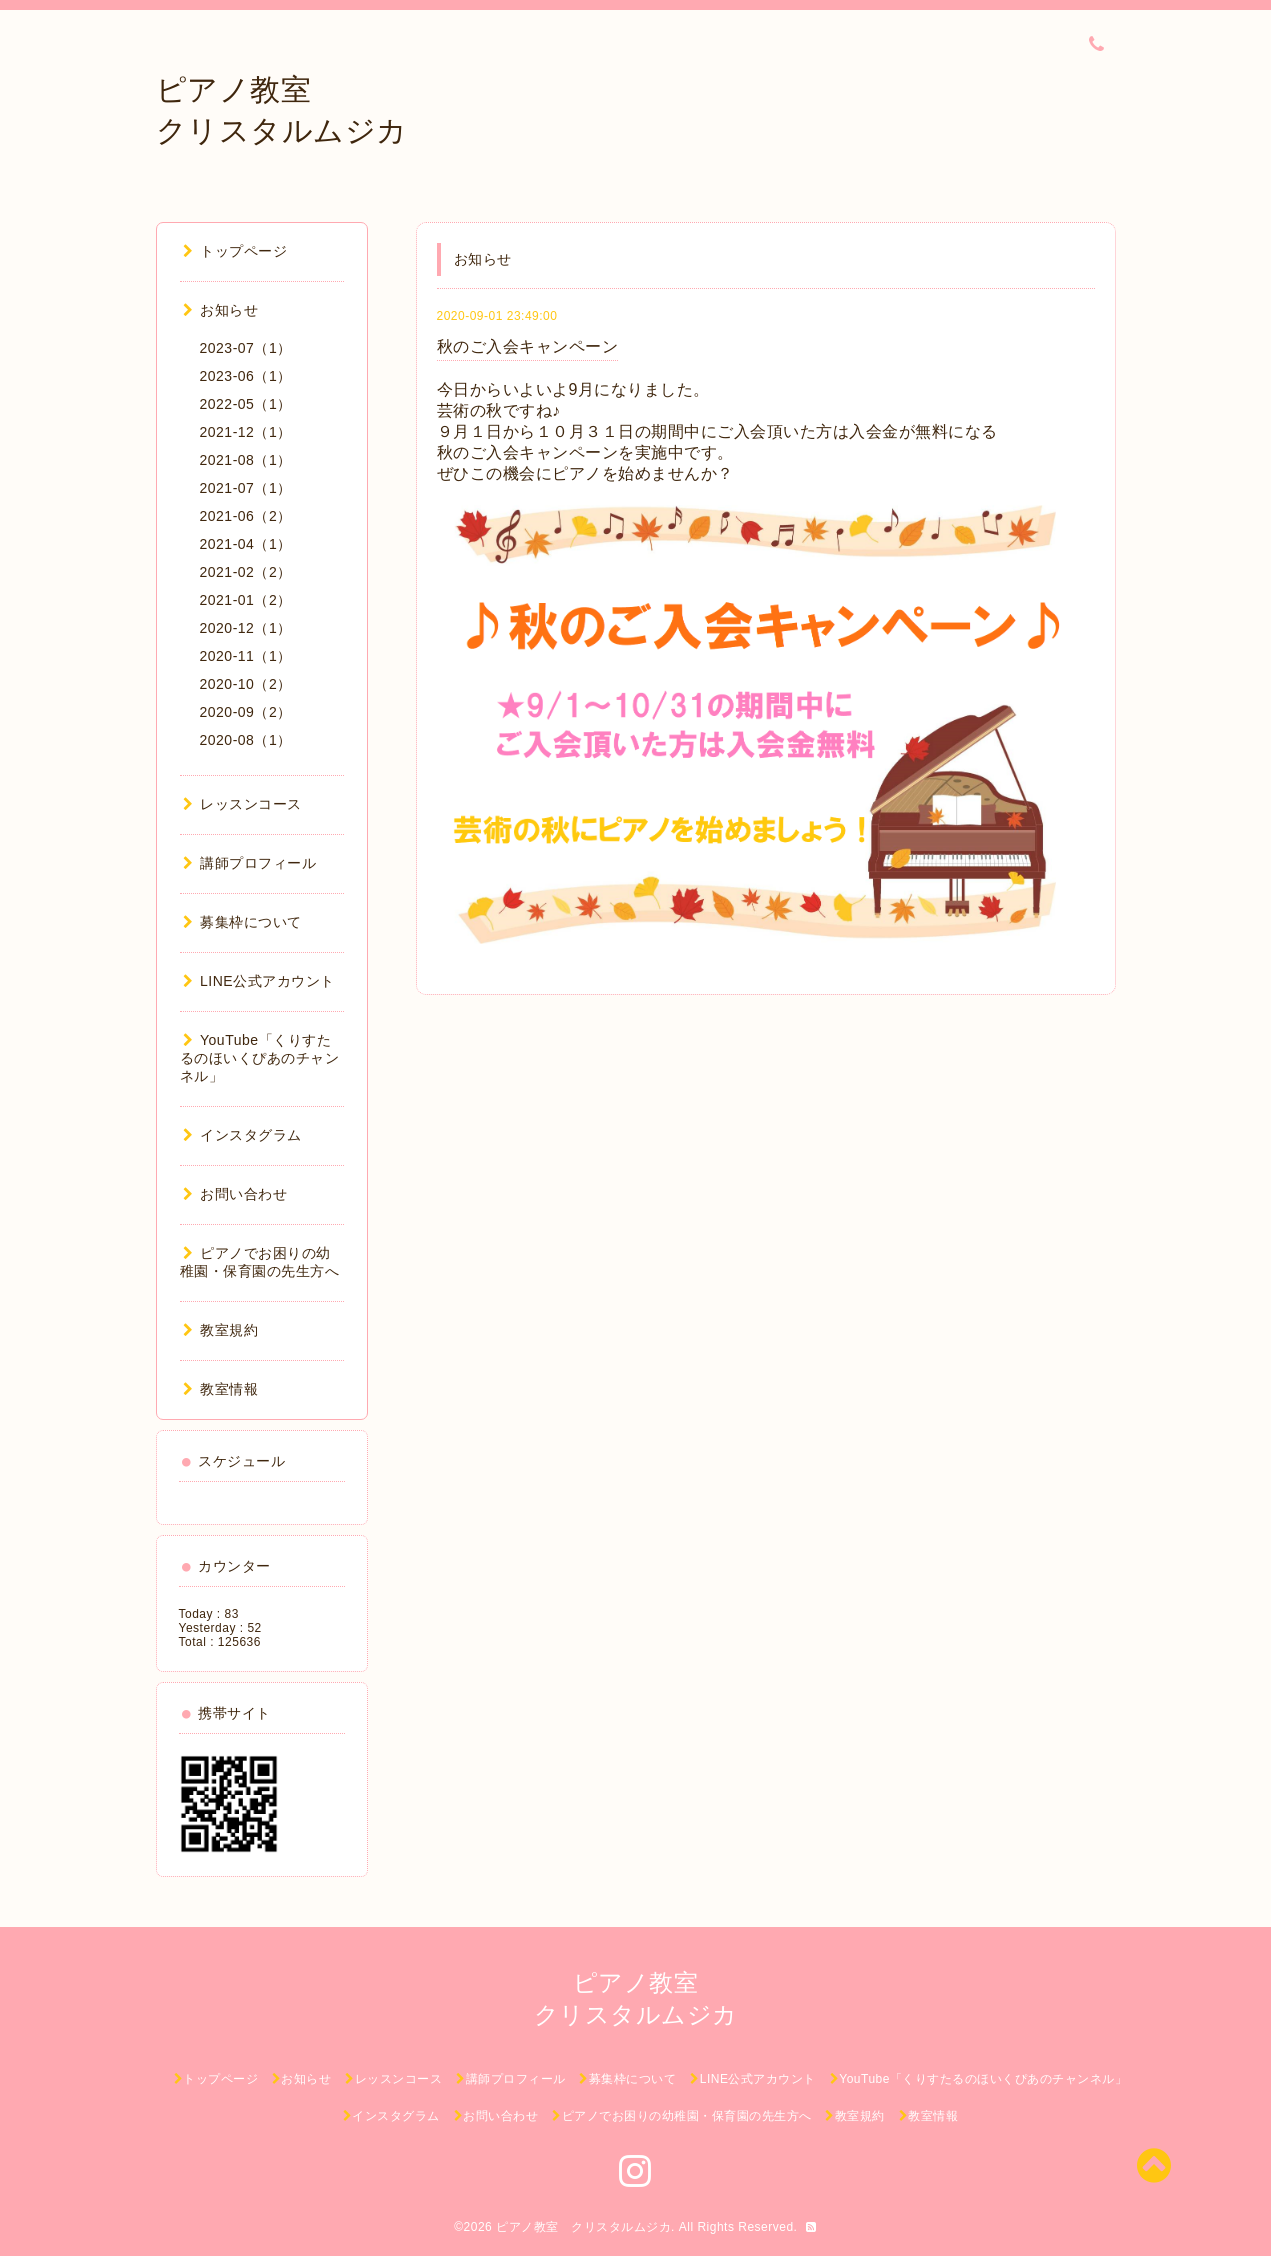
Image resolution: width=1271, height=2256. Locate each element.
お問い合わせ (235, 1194)
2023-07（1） (246, 348)
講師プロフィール (250, 863)
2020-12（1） (246, 628)
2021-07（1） (246, 488)
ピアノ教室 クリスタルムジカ (583, 2227)
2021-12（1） (246, 432)
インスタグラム (242, 1135)
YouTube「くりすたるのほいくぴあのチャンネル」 (260, 1058)
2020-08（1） (246, 740)
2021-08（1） (246, 460)
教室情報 (221, 1389)
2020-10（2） (246, 684)
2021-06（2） (246, 516)
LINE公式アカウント (259, 981)
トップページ (235, 251)
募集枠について (242, 922)
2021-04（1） (246, 544)
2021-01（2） (246, 600)
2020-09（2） (246, 712)
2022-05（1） (246, 404)
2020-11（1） (246, 656)
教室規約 (221, 1330)
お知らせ (221, 310)
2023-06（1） (246, 376)
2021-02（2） (246, 572)
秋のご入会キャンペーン (528, 346)
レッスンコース (242, 804)
